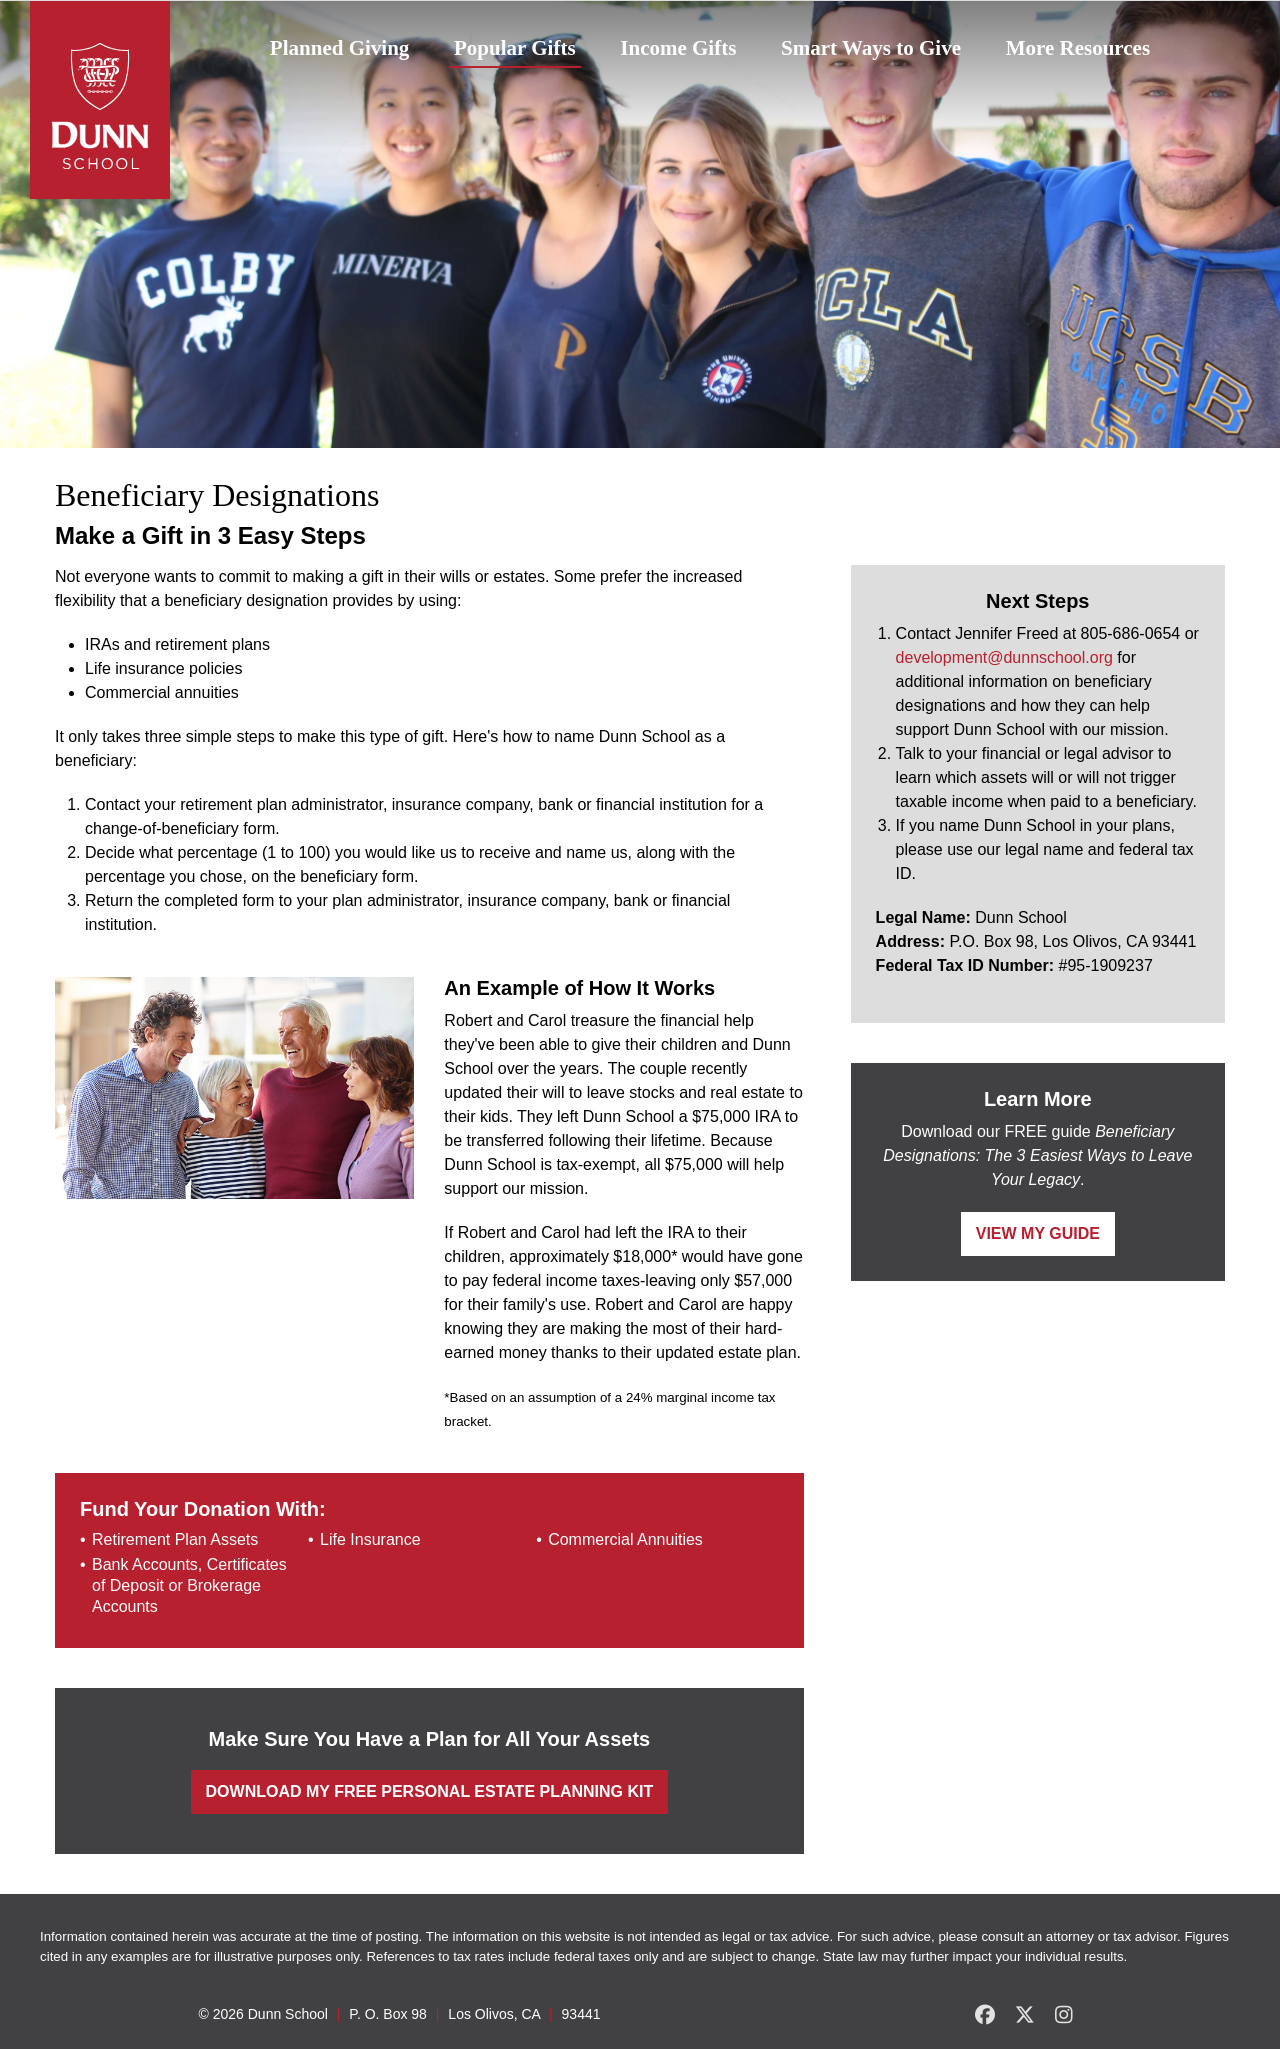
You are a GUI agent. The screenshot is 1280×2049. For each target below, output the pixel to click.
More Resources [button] (1078, 48)
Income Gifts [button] (678, 48)
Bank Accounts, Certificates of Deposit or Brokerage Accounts (189, 1585)
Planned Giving (339, 48)
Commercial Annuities (625, 1539)
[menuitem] (339, 49)
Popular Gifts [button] (515, 48)
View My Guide (1038, 1233)
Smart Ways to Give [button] (871, 48)
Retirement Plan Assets (175, 1539)
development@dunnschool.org (1004, 657)
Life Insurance (370, 1539)
